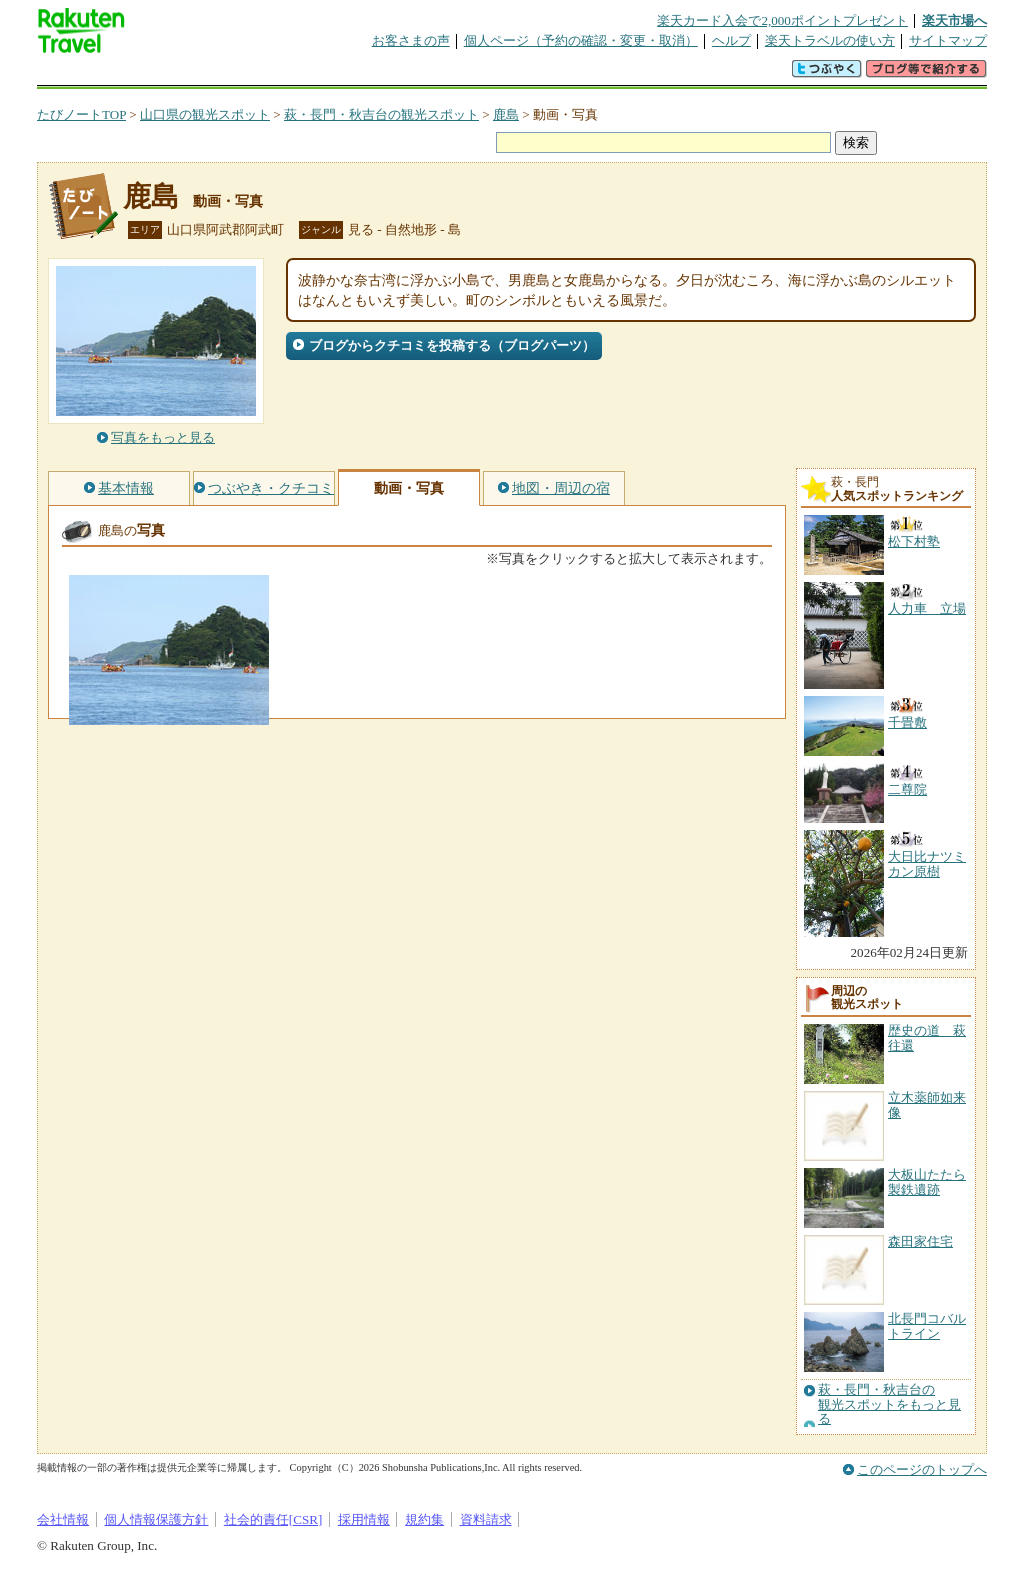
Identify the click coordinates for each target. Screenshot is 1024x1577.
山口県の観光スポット (205, 114)
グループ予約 (435, 74)
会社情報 (63, 1519)
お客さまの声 (411, 40)
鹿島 (506, 114)
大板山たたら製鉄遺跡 (927, 1181)
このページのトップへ (922, 1469)
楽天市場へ (954, 20)
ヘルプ (731, 40)
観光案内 (517, 74)
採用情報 (364, 1519)
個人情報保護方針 (156, 1519)
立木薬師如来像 (927, 1104)
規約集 (424, 1519)
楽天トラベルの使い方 (830, 40)
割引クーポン (353, 74)
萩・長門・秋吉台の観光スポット (381, 114)
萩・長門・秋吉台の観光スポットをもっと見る (889, 1404)
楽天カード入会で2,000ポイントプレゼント (782, 20)
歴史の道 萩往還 (927, 1037)
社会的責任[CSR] (273, 1519)
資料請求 (486, 1519)
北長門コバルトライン (927, 1325)
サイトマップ (948, 40)
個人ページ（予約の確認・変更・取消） (581, 40)
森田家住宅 (920, 1241)
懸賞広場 (271, 74)
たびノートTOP (81, 114)
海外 (189, 74)
